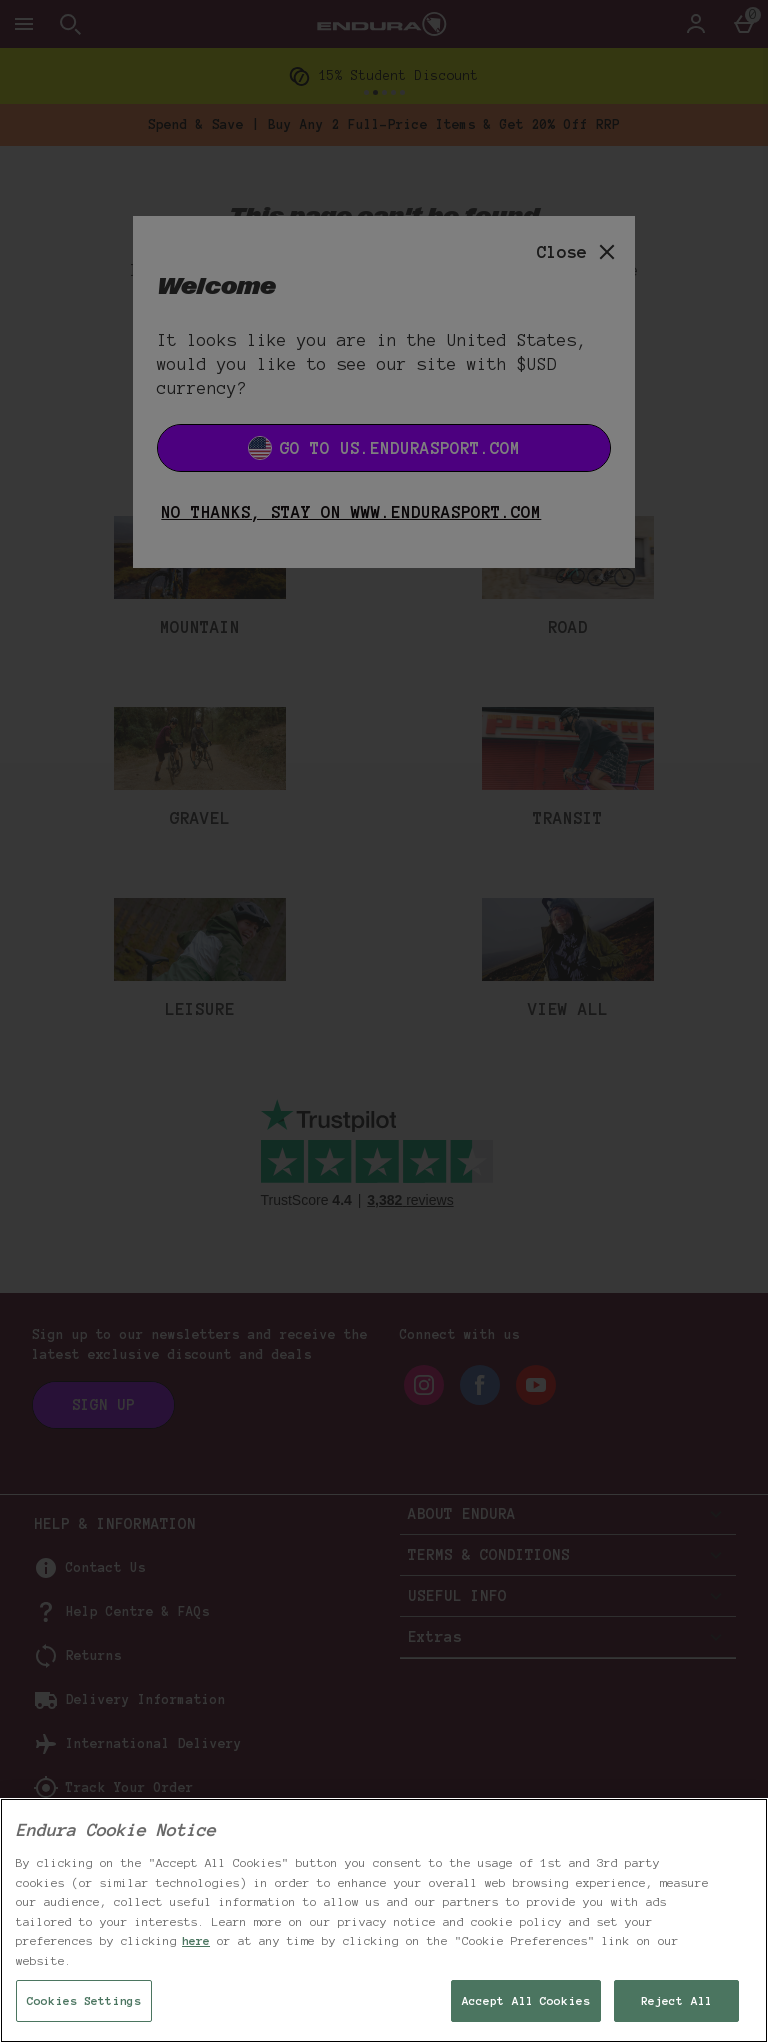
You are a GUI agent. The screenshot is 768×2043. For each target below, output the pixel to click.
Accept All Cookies (526, 2000)
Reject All (676, 2000)
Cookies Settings (84, 2000)
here (196, 1940)
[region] (384, 1920)
